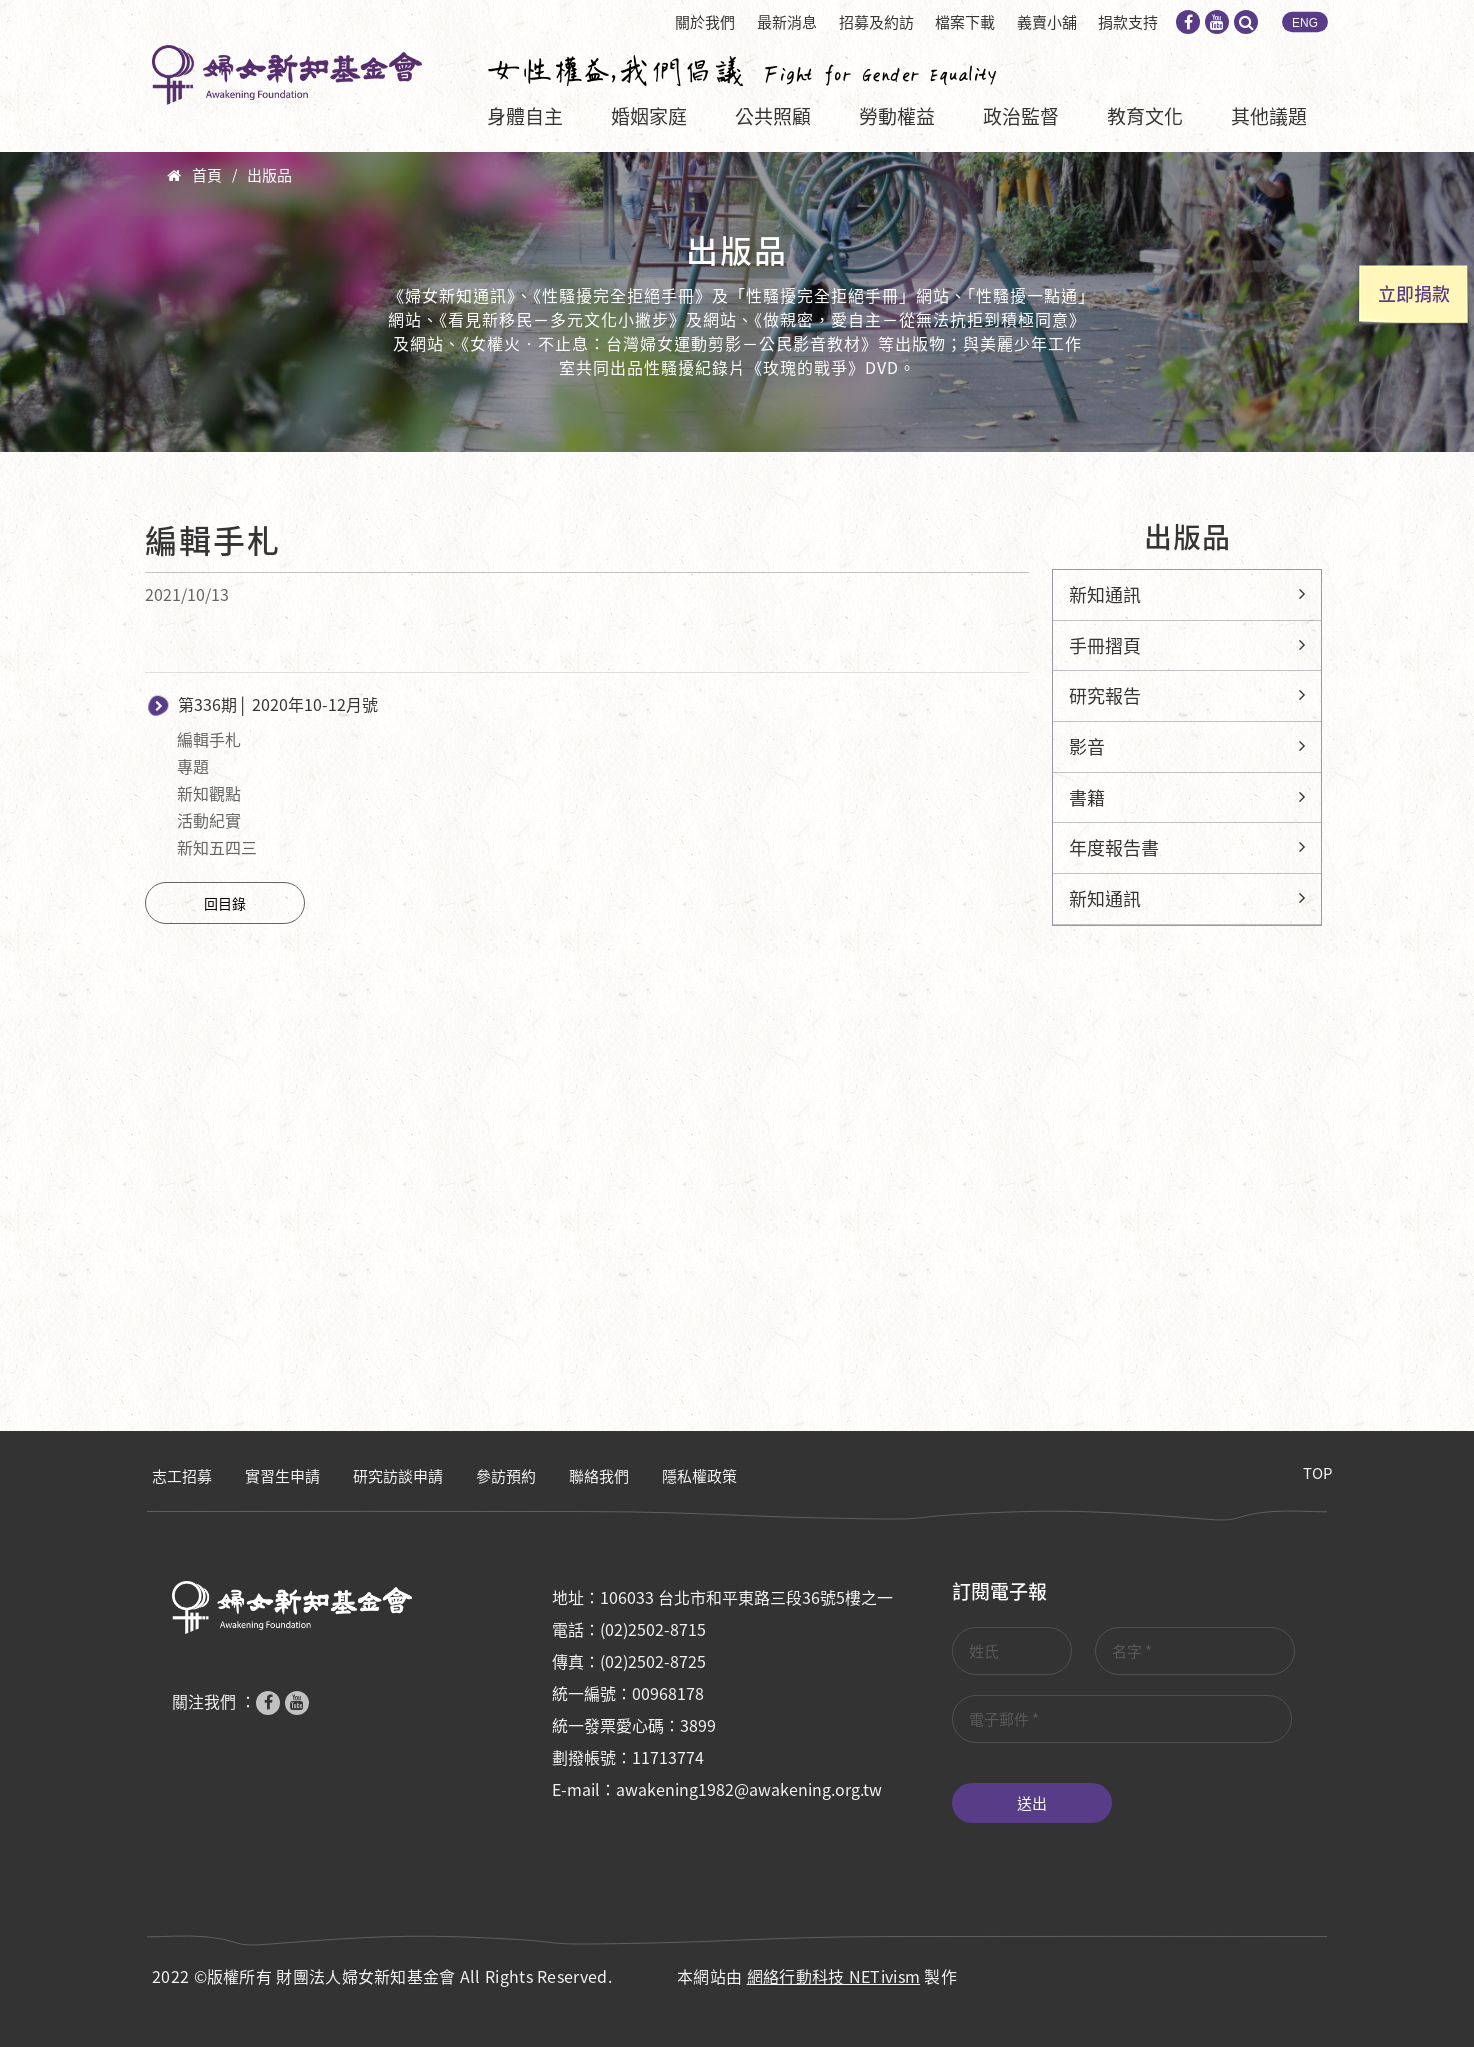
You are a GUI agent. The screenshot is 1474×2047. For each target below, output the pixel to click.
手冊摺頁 (1105, 645)
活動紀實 (209, 820)
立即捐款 (1414, 293)
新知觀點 (209, 793)
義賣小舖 (1047, 22)
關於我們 (705, 22)
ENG (1305, 23)
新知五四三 (217, 847)
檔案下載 (965, 22)
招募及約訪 (876, 22)
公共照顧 (773, 116)
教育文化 (1145, 116)
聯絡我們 (599, 1476)
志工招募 (182, 1476)
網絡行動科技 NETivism (834, 1976)
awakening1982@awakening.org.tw (749, 1789)
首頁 (207, 175)
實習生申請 (282, 1476)
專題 (193, 766)
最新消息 (787, 22)
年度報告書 (1114, 847)
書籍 (1087, 797)
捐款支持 (1128, 22)
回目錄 (225, 903)
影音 (1087, 746)
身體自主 (525, 116)
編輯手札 (209, 739)
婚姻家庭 (649, 116)
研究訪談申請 (398, 1476)
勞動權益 (897, 116)
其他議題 (1269, 116)
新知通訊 (1105, 594)
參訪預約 (506, 1476)
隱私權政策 (699, 1476)
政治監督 (1021, 116)
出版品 (269, 175)
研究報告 (1105, 695)
